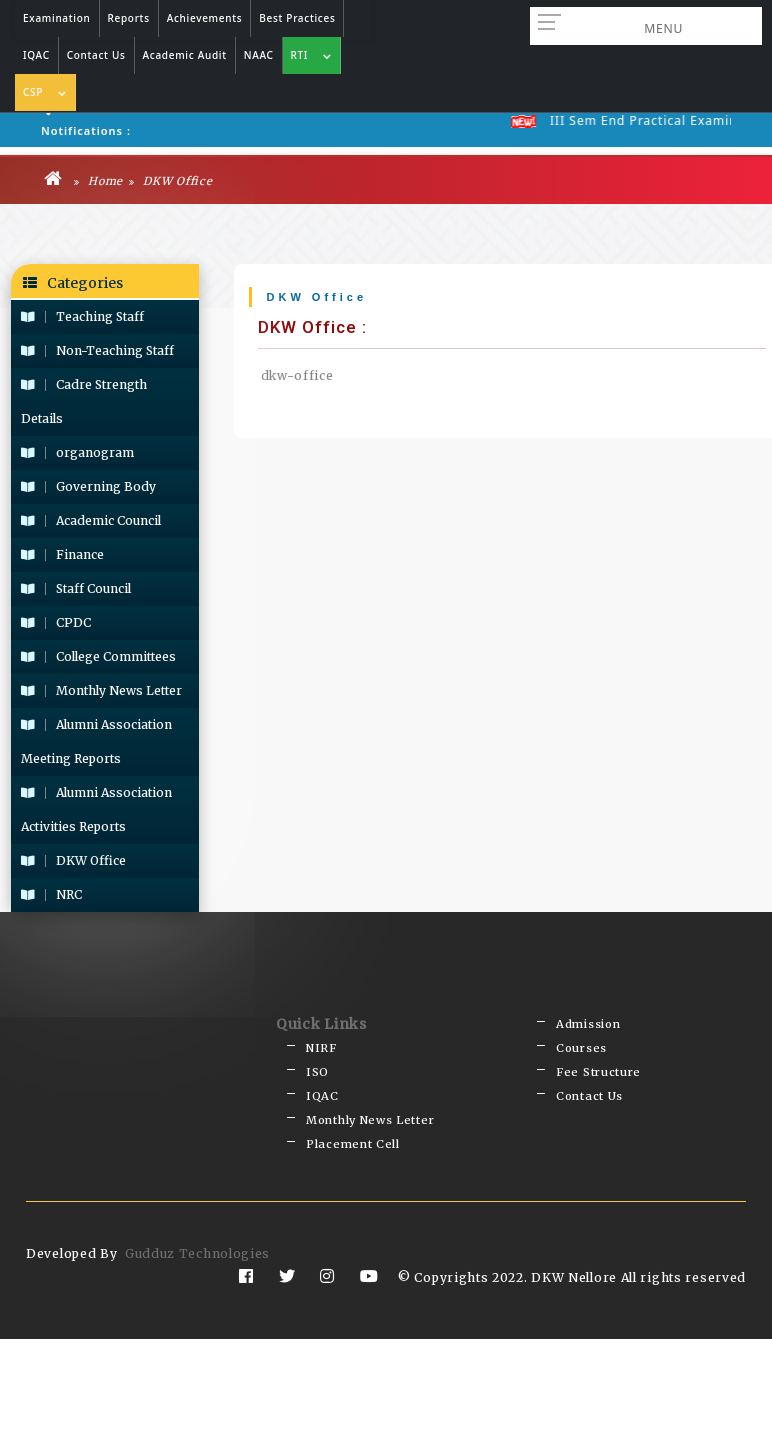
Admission (588, 1021)
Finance (62, 552)
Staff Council (76, 586)
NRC (51, 892)
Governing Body (88, 484)
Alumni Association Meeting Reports (96, 739)
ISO (317, 1066)
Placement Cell (353, 1132)
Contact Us (589, 1088)
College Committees (98, 654)
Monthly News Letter (101, 688)
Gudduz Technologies (197, 1240)
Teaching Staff (82, 314)
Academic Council (91, 518)
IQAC (322, 1088)
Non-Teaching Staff (97, 348)
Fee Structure (598, 1066)
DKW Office (170, 179)
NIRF (321, 1043)
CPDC (56, 620)
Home (98, 179)
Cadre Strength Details (84, 399)
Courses (581, 1043)
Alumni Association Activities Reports (96, 807)
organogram (77, 450)
